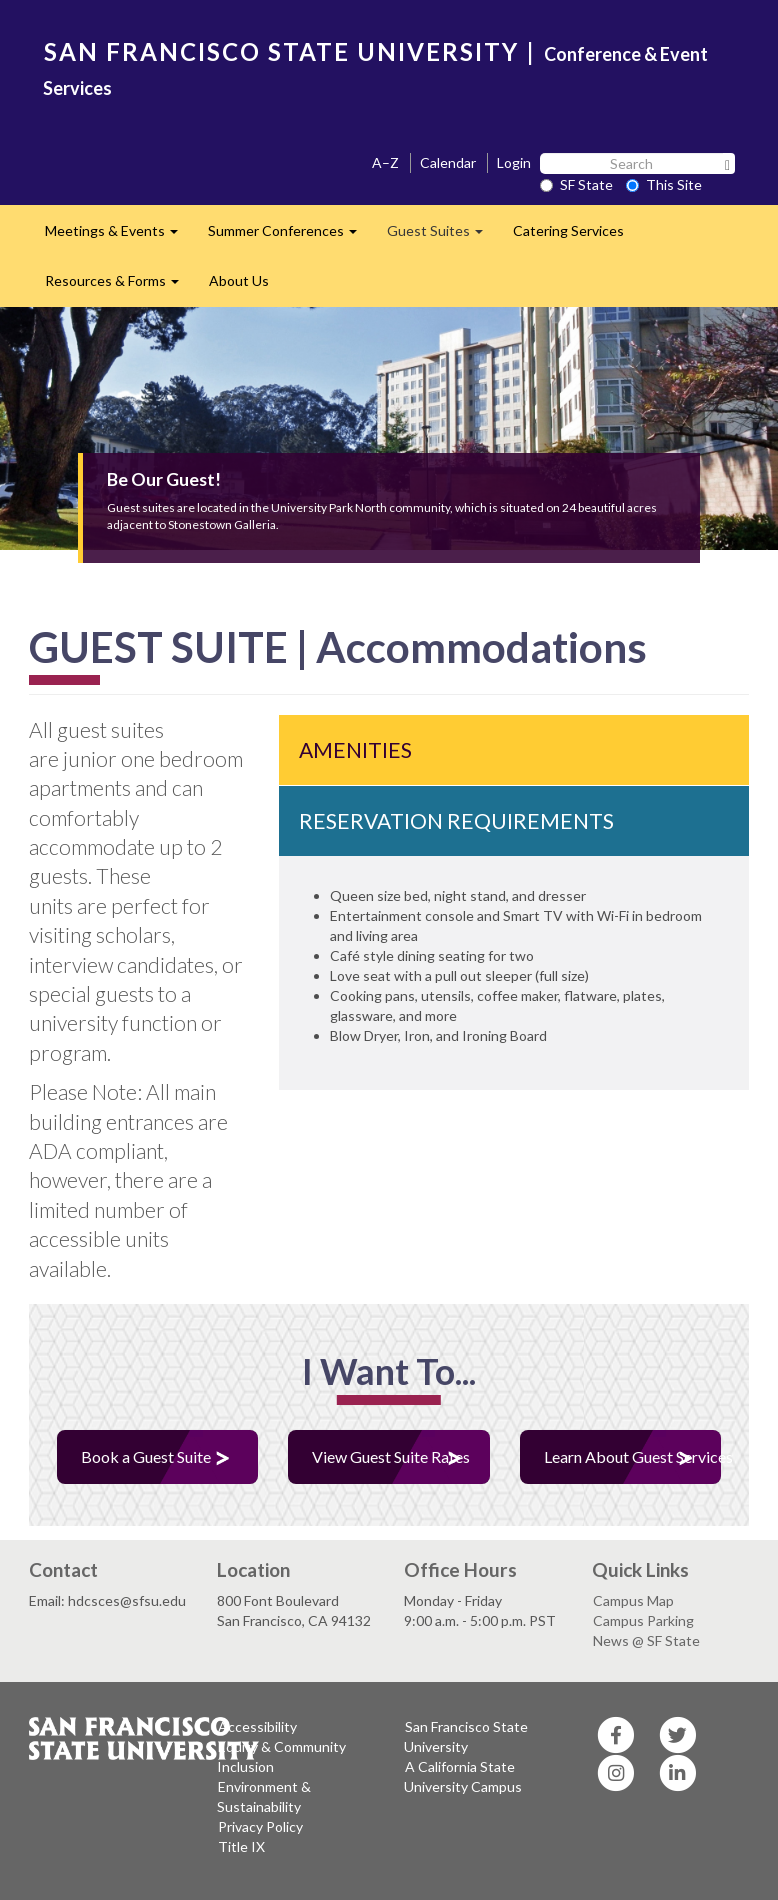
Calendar (448, 162)
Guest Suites (442, 236)
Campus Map (633, 1600)
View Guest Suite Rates (391, 1456)
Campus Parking (643, 1620)
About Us (239, 280)
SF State (576, 184)
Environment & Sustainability (264, 1796)
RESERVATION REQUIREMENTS (456, 820)
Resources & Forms (119, 286)
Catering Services (568, 230)
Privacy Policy (260, 1826)
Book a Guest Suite (146, 1456)
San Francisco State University (466, 1736)
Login (514, 162)
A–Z (385, 162)
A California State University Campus (463, 1776)
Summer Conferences (290, 236)
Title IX (241, 1846)
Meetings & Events (119, 236)
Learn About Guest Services (632, 1456)
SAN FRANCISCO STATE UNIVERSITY (281, 51)
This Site (664, 184)
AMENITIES (355, 749)
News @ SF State (646, 1640)
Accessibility (257, 1726)
